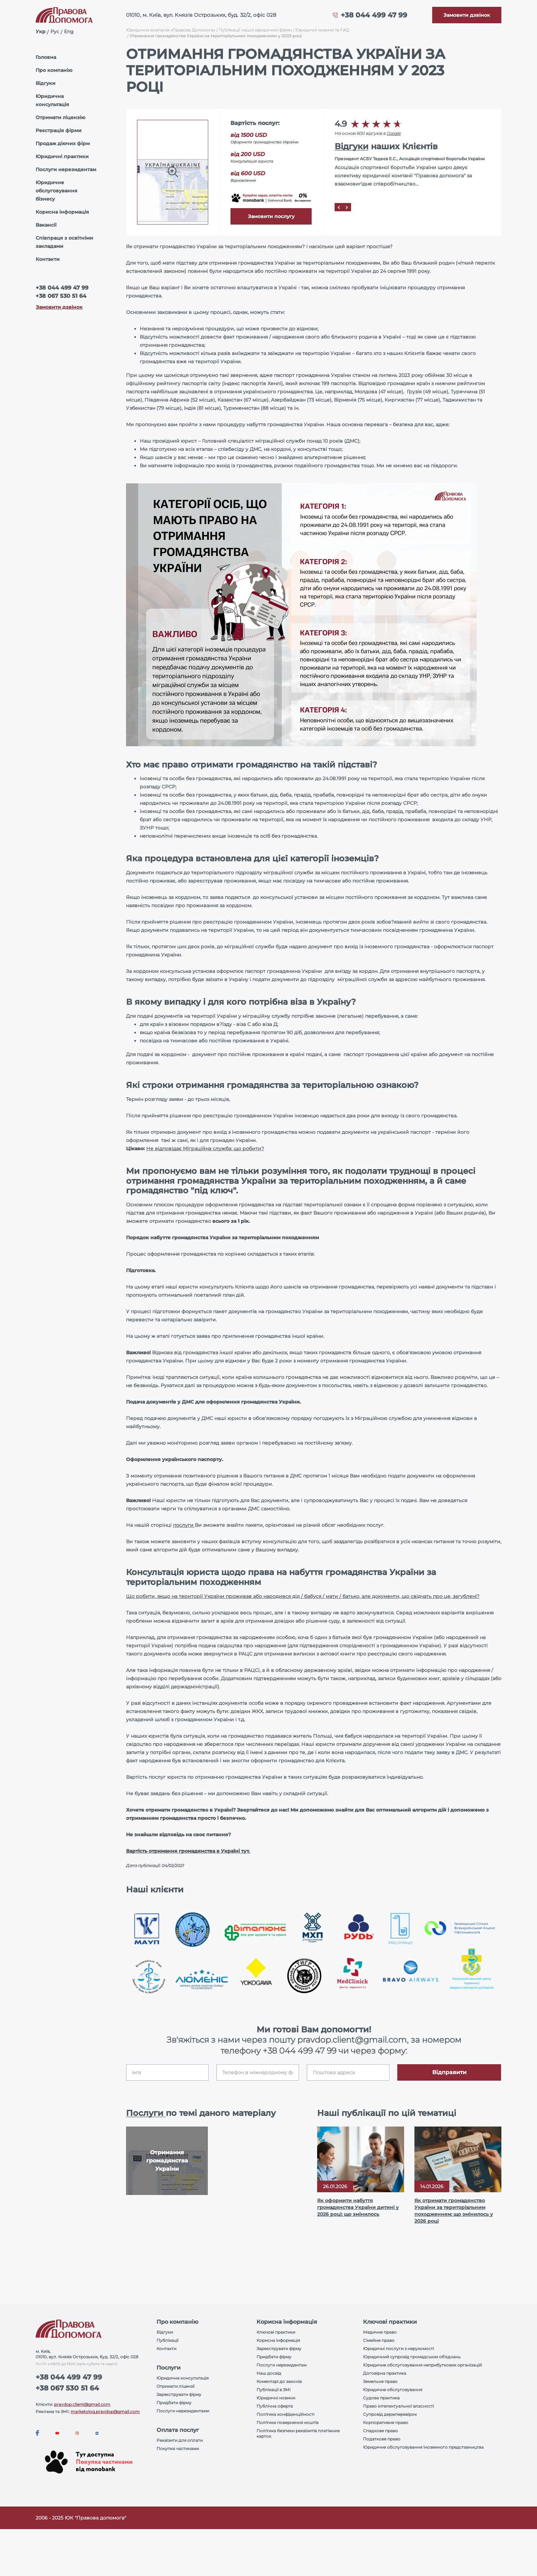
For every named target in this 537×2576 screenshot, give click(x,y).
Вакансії (46, 225)
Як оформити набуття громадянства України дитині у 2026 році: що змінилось (358, 2207)
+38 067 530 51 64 (61, 296)
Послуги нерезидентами (183, 2410)
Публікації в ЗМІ (274, 2389)
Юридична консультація (52, 100)
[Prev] (339, 207)
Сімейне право (379, 2340)
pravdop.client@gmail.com (82, 2404)
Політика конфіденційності (285, 2414)
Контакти (48, 259)
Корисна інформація (62, 212)
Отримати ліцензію (60, 117)
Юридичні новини (276, 2397)
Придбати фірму (174, 2402)
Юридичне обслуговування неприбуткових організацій (422, 2365)
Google (394, 133)
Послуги (146, 2113)
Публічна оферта (275, 2406)
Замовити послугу (271, 216)
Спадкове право (380, 2430)
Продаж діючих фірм (63, 143)
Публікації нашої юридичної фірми (255, 30)
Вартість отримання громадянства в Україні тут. (188, 1851)
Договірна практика (384, 2373)
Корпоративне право (385, 2422)
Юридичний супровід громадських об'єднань (412, 2356)
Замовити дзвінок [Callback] (59, 307)
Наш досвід (269, 2373)
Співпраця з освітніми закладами (64, 242)
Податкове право (381, 2438)
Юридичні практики (62, 156)
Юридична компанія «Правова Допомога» (170, 30)
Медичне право (380, 2332)
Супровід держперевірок (390, 2414)
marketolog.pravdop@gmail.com (105, 2411)
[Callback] (466, 15)
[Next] (347, 207)
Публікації (167, 2340)
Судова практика (381, 2397)
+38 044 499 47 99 (374, 15)
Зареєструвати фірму (179, 2394)
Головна (46, 57)
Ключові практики (276, 2332)
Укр (41, 31)
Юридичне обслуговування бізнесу (56, 190)
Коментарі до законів (279, 2381)
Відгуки (45, 83)
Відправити (449, 2072)
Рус (54, 31)
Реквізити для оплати (180, 2440)
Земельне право (380, 2381)
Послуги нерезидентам (66, 169)
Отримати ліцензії (176, 2386)
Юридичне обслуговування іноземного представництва (423, 2447)
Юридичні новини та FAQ (322, 30)
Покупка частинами (178, 2448)
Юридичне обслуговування (392, 2389)
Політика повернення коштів (288, 2422)
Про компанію (54, 70)
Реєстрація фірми (59, 130)
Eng (69, 31)
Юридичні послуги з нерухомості (398, 2348)
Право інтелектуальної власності (398, 2406)
